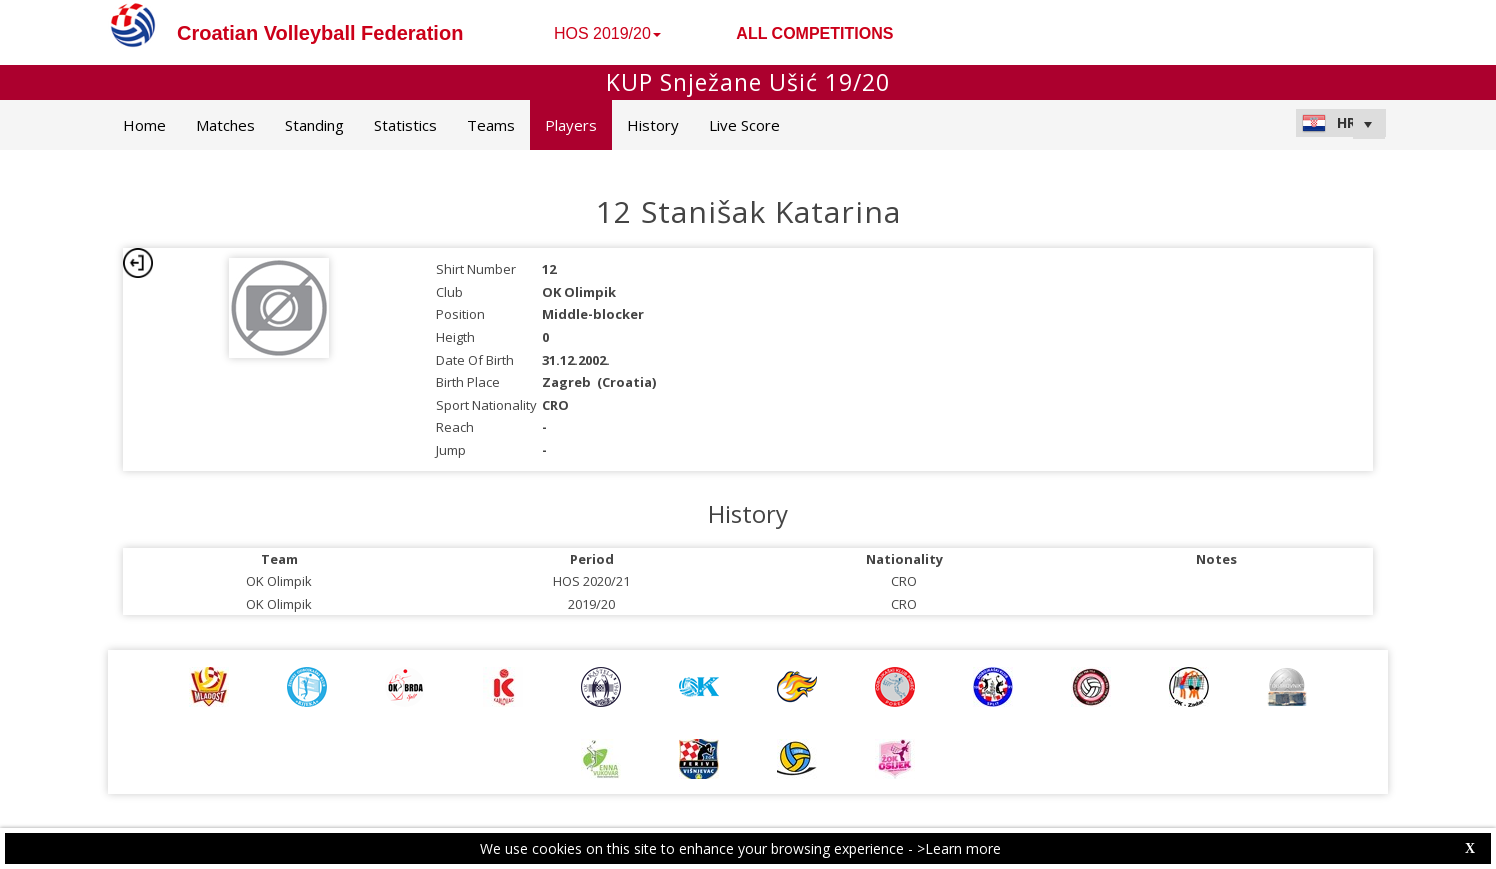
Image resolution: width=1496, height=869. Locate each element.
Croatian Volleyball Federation (320, 33)
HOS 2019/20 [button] (607, 33)
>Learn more (959, 848)
